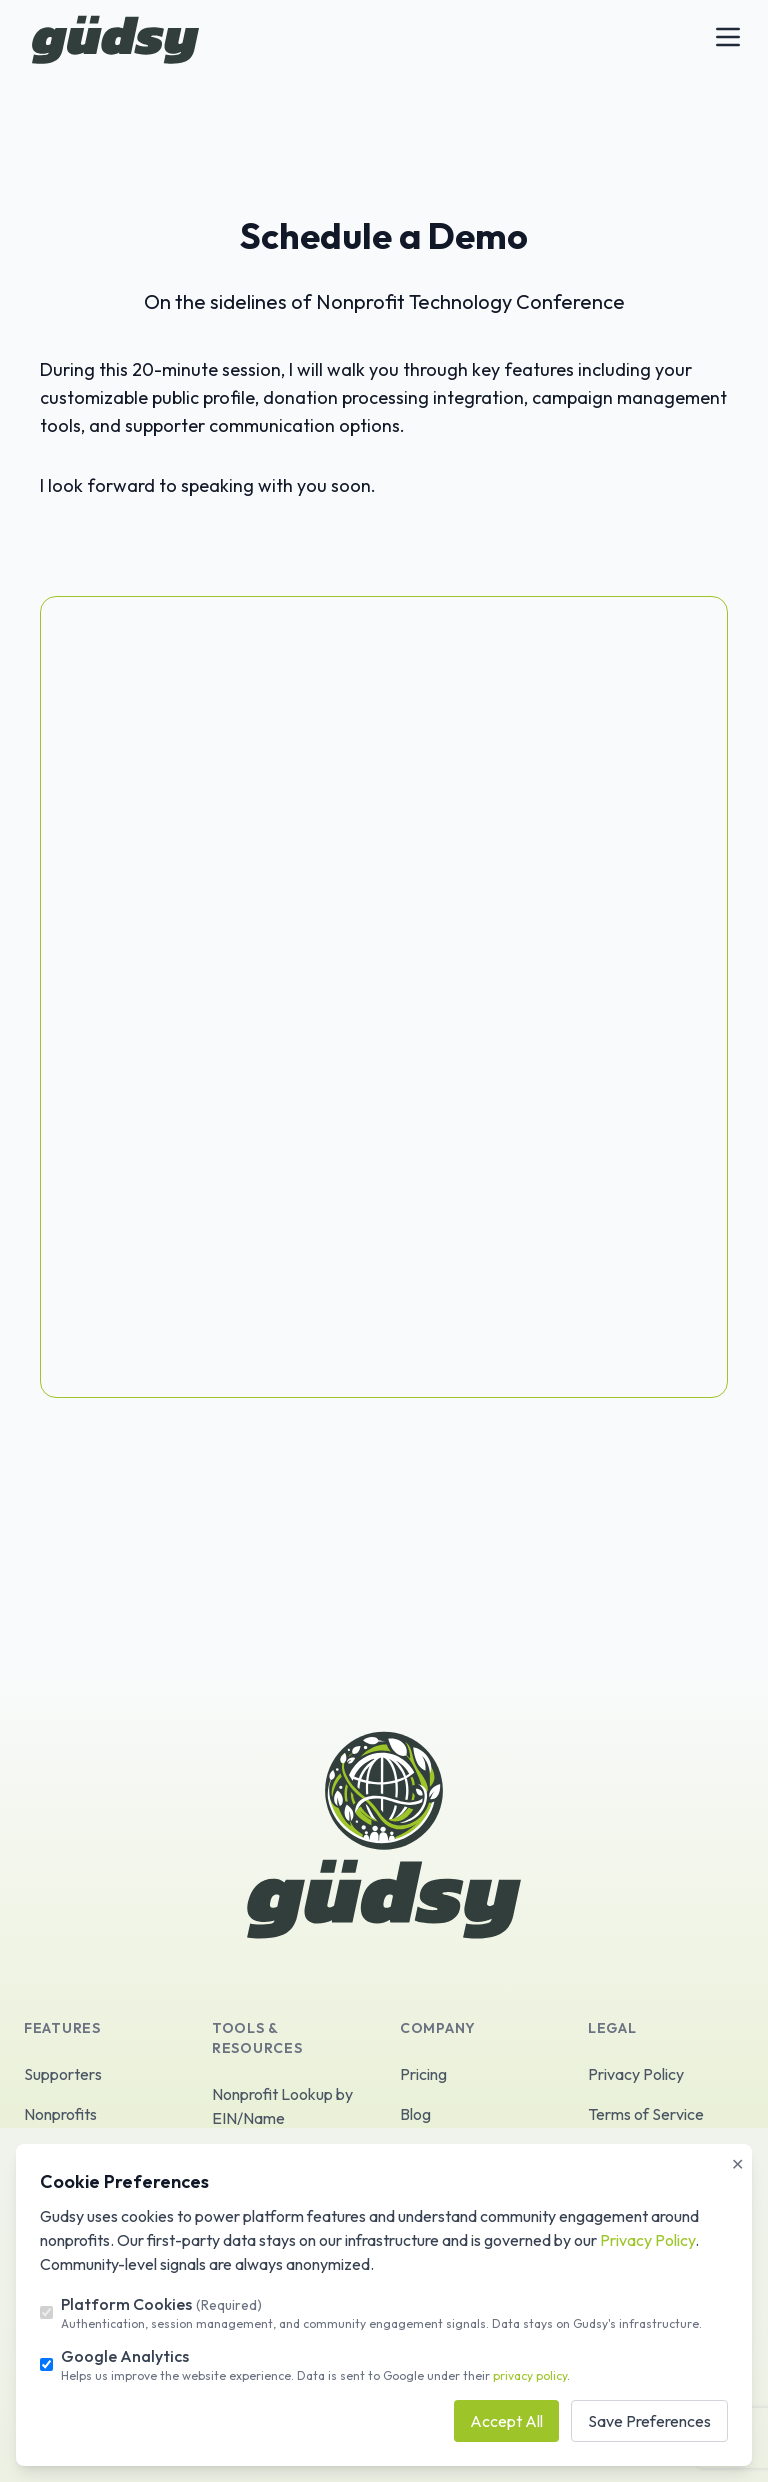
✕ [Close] (737, 2164)
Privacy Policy (636, 2074)
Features (62, 2028)
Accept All (506, 2421)
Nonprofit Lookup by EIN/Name (282, 2106)
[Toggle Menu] (728, 37)
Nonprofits (60, 2114)
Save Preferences (649, 2421)
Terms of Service (646, 2114)
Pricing (423, 2074)
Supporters (63, 2074)
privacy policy (530, 2375)
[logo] (115, 40)
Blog (415, 2114)
